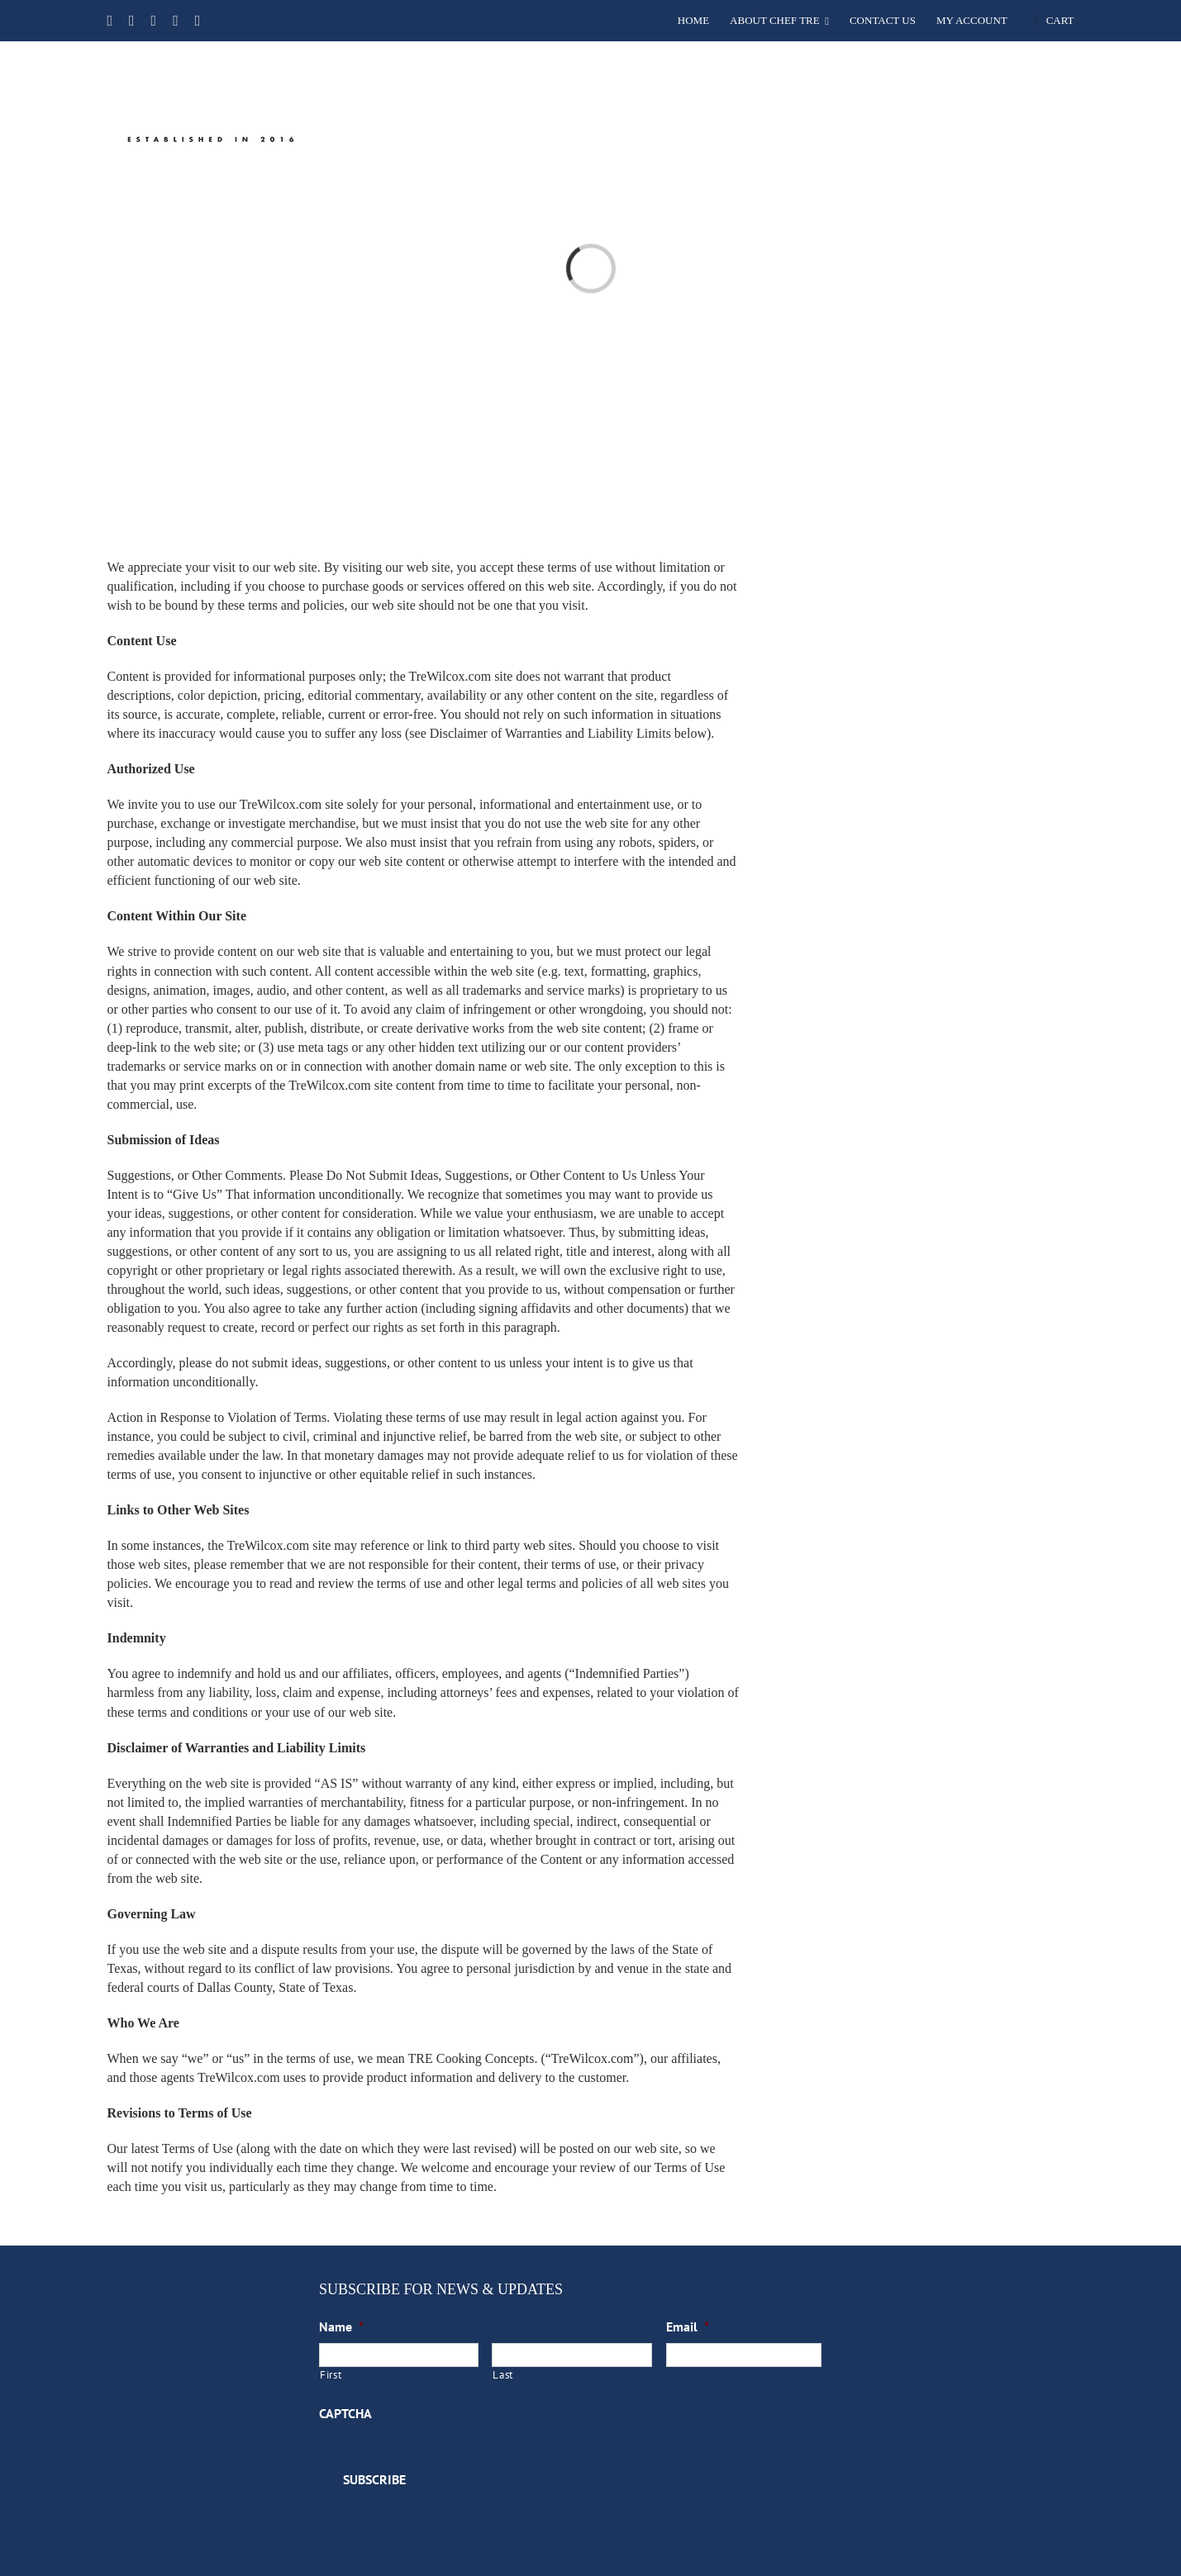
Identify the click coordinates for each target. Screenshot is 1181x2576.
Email (687, 2326)
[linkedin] (198, 20)
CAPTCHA (345, 2413)
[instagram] (176, 20)
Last (503, 2375)
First (330, 2375)
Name (341, 2326)
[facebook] (109, 20)
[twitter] (132, 20)
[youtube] (154, 20)
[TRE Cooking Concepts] (204, 52)
